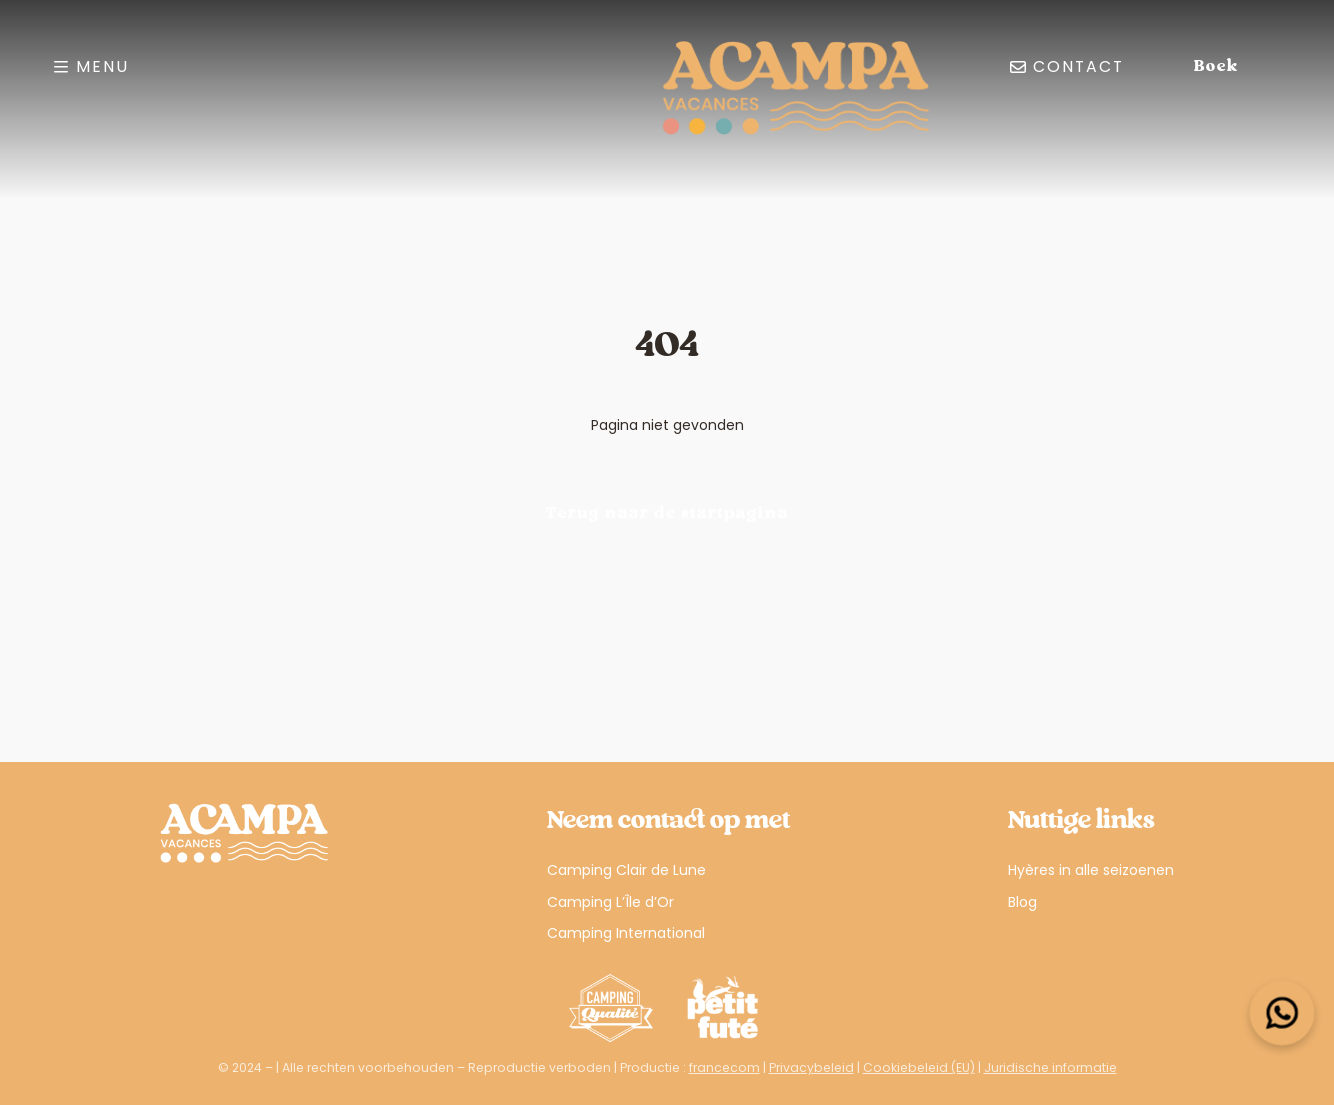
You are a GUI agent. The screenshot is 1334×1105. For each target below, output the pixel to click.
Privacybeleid (811, 1067)
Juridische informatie (1050, 1067)
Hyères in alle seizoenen (1091, 870)
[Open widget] (1282, 1013)
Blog (1022, 902)
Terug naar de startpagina (667, 513)
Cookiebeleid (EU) (919, 1067)
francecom (724, 1067)
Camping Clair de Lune (626, 870)
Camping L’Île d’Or (610, 902)
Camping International (626, 933)
